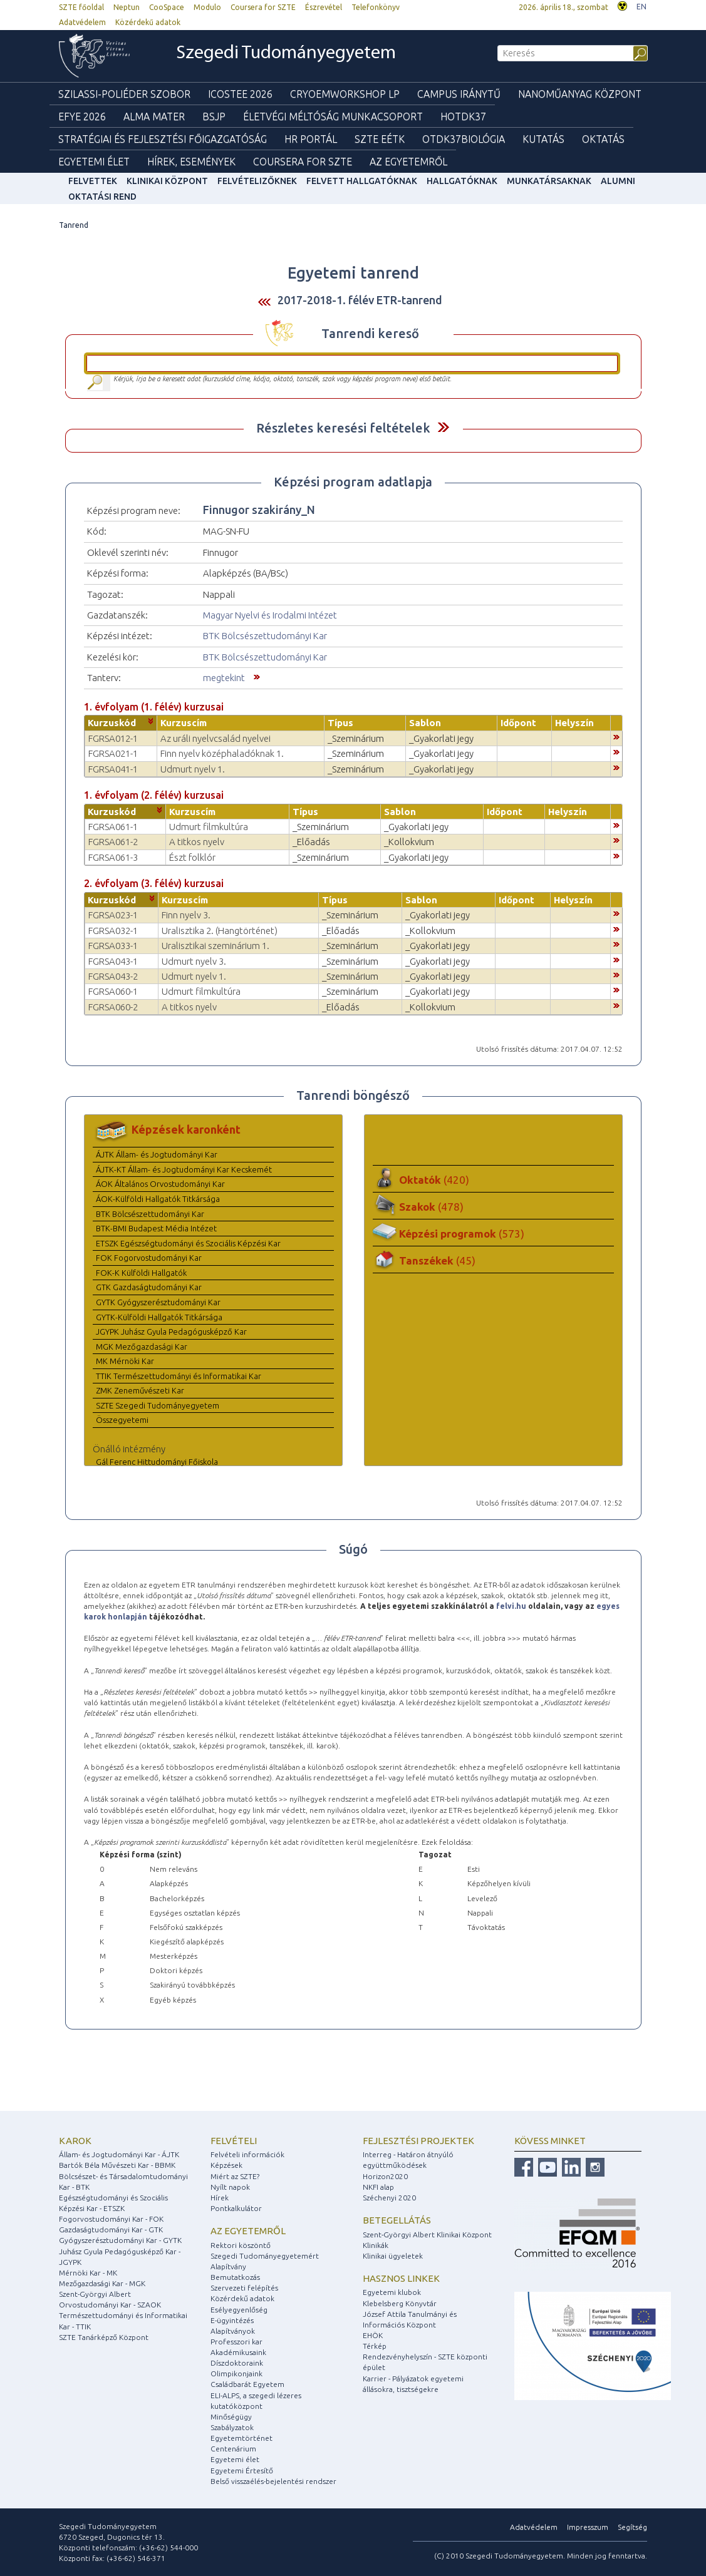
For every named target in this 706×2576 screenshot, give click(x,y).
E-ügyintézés (232, 2320)
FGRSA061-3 (113, 857)
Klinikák (375, 2245)
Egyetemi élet (94, 161)
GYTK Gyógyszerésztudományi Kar (158, 1302)
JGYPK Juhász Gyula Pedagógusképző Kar (171, 1331)
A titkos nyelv (196, 841)
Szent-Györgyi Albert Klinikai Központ (427, 2234)
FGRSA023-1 (113, 915)
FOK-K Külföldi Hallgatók (141, 1272)
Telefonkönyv (375, 7)
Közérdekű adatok (147, 22)
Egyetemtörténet (241, 2438)
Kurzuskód (112, 722)
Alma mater (154, 116)
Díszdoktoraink (236, 2363)
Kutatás (543, 139)
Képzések (226, 2165)
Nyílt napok (230, 2187)
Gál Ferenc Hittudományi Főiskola (157, 1461)
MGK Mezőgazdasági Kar (141, 1346)
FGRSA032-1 (113, 930)
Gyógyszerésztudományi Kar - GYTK (120, 2240)
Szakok (431, 1207)
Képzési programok (461, 1233)
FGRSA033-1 (113, 945)
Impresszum (587, 2527)
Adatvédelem (82, 22)
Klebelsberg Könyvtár (400, 2303)
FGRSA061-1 (113, 826)
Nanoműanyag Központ (579, 94)
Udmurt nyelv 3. (194, 961)
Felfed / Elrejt (443, 427)
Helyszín (574, 722)
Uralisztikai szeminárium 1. (215, 945)
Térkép (375, 2346)
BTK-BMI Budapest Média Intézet (156, 1228)
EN (641, 7)
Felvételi (233, 2140)
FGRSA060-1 (113, 991)
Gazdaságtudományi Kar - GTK (111, 2229)
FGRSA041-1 (113, 769)
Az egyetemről (248, 2230)
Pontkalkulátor (236, 2208)
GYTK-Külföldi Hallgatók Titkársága (159, 1317)
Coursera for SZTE (263, 7)
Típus (340, 722)
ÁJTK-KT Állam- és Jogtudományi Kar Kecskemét (184, 1169)
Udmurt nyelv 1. (192, 769)
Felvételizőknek (257, 181)
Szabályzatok (232, 2427)
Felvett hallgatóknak (361, 181)
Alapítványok (232, 2331)
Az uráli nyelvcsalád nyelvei (215, 738)
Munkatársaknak (549, 181)
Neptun (126, 7)
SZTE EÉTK (380, 139)
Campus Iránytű (459, 94)
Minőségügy (231, 2417)
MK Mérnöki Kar (125, 1361)
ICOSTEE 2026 (240, 94)
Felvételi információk (247, 2154)
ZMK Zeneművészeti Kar (140, 1390)
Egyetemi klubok (392, 2292)
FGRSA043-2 (113, 976)
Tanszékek (437, 1260)
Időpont (518, 722)
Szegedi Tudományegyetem (286, 53)
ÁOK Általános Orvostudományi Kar (160, 1183)
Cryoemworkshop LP (345, 94)
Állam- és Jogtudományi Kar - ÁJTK (119, 2154)
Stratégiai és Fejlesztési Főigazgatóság (162, 139)
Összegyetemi (122, 1419)
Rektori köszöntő (240, 2245)
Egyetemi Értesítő (241, 2470)
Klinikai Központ (167, 181)
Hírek (219, 2198)
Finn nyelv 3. (186, 915)
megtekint (224, 677)
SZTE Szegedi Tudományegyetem (157, 1405)
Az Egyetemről (408, 161)
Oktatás (603, 139)
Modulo (207, 7)
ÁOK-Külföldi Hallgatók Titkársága (158, 1198)
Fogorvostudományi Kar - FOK (111, 2219)
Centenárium (233, 2449)
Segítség (632, 2527)
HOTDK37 (463, 116)
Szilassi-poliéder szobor (124, 94)
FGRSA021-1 (113, 753)
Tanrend (73, 225)
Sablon (425, 722)
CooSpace (166, 7)
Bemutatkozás (235, 2277)
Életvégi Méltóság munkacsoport (333, 116)
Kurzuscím (183, 722)
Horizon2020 (385, 2176)
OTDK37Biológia (463, 139)
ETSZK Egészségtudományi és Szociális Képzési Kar (188, 1243)
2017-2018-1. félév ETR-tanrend (360, 300)
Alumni (618, 181)
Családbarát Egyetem (247, 2384)
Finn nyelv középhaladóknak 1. (222, 753)
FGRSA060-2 (113, 1007)
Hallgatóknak (462, 181)
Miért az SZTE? (234, 2176)
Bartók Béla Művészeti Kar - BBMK (117, 2165)
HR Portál (310, 139)
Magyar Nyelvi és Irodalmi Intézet (270, 615)
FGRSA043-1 (113, 961)
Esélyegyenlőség (238, 2310)
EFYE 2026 (82, 116)
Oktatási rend (102, 197)
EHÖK (373, 2335)
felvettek (92, 181)
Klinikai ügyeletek (393, 2256)
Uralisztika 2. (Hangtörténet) (220, 930)
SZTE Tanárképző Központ (103, 2337)
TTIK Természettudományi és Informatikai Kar (178, 1376)
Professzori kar (236, 2341)
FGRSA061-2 (113, 841)
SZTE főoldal (81, 7)
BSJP (214, 116)
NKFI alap (378, 2187)
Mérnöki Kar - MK (88, 2273)
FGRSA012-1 (113, 738)
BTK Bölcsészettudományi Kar (265, 635)
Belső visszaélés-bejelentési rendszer (273, 2481)
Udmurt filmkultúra (208, 826)
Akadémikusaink (238, 2352)
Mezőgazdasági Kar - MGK (102, 2283)
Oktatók (434, 1180)
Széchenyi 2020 (389, 2198)
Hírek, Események (191, 161)
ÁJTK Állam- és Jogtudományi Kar (156, 1154)
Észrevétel (323, 7)
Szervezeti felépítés (244, 2288)
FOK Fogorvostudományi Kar (149, 1257)
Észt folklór (192, 857)
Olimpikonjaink (236, 2373)
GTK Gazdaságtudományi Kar (149, 1287)
